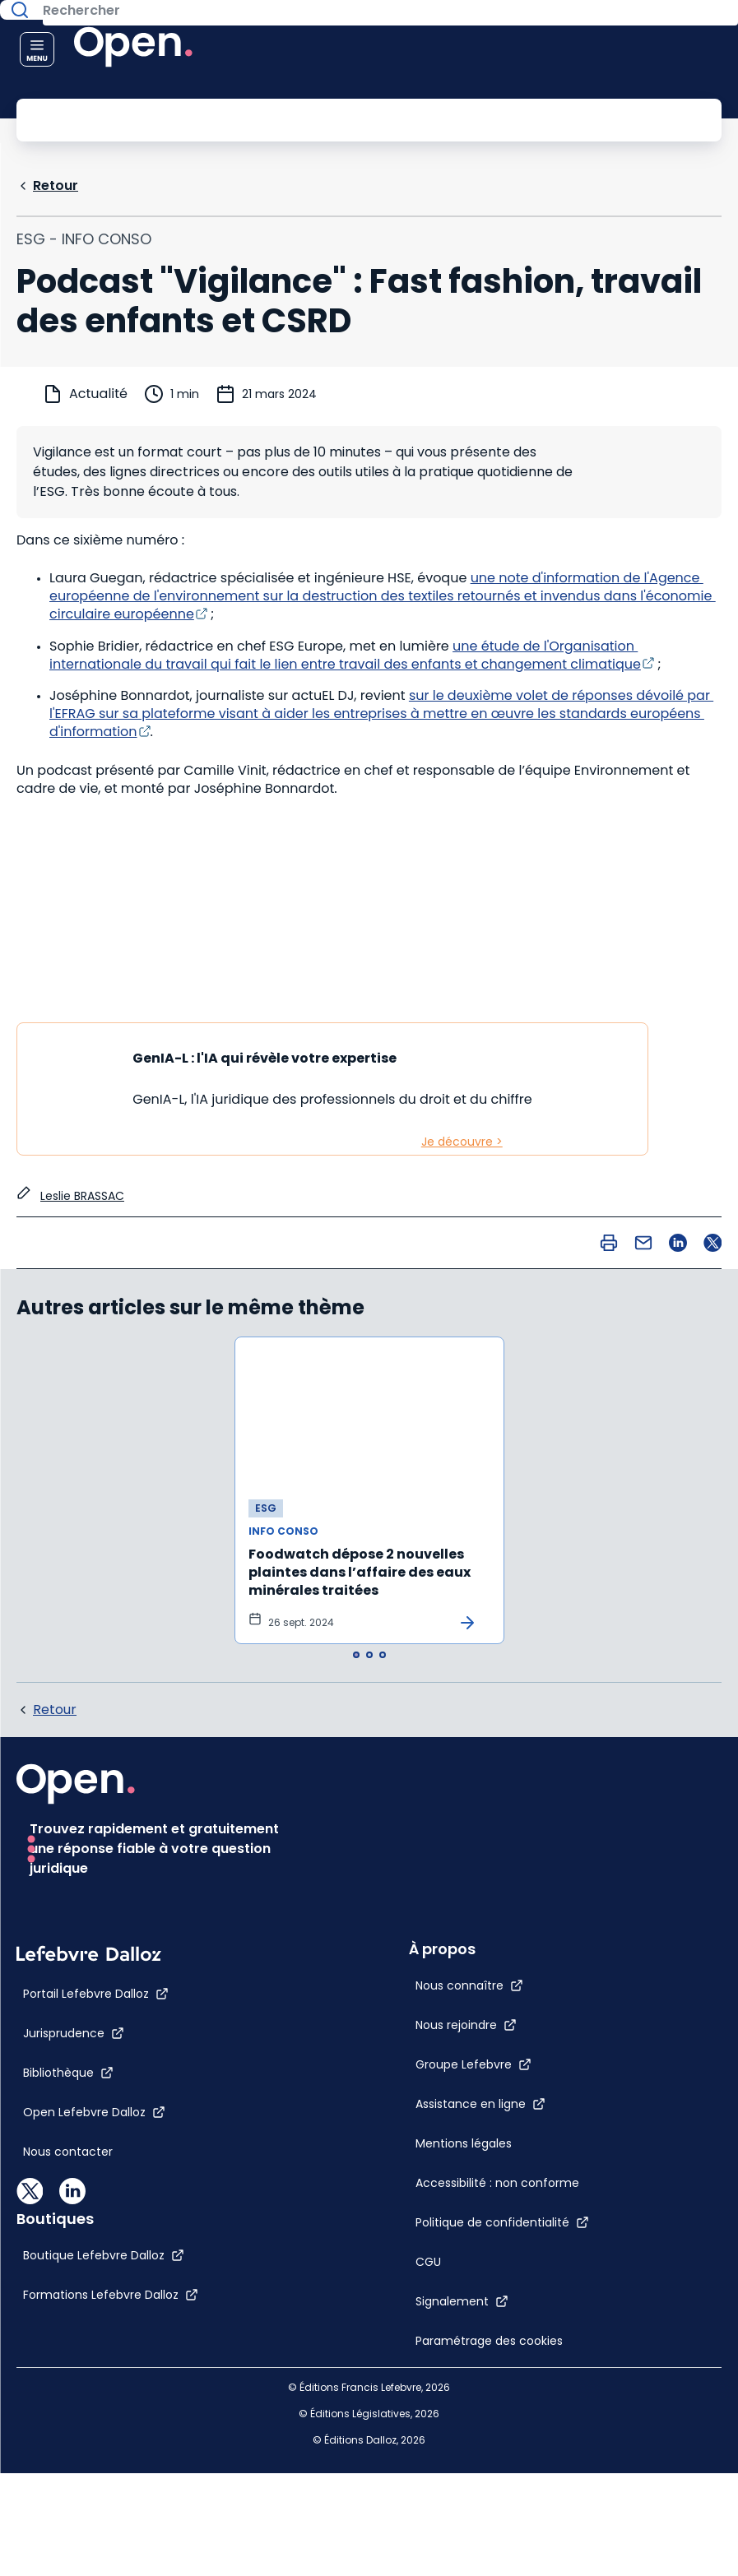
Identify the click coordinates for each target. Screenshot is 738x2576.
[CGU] (365, 2028)
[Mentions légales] (400, 1910)
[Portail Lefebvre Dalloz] (95, 2254)
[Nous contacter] (67, 2412)
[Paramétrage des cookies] (439, 2107)
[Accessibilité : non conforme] (434, 1949)
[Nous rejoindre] (403, 1791)
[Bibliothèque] (68, 2333)
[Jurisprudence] (73, 2294)
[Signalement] (399, 2068)
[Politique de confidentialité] (439, 1989)
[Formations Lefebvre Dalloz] (440, 2286)
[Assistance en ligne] (417, 1870)
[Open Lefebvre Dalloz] (94, 2373)
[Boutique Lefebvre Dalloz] (433, 2246)
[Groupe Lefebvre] (410, 1831)
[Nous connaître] (406, 1752)
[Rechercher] (332, 118)
